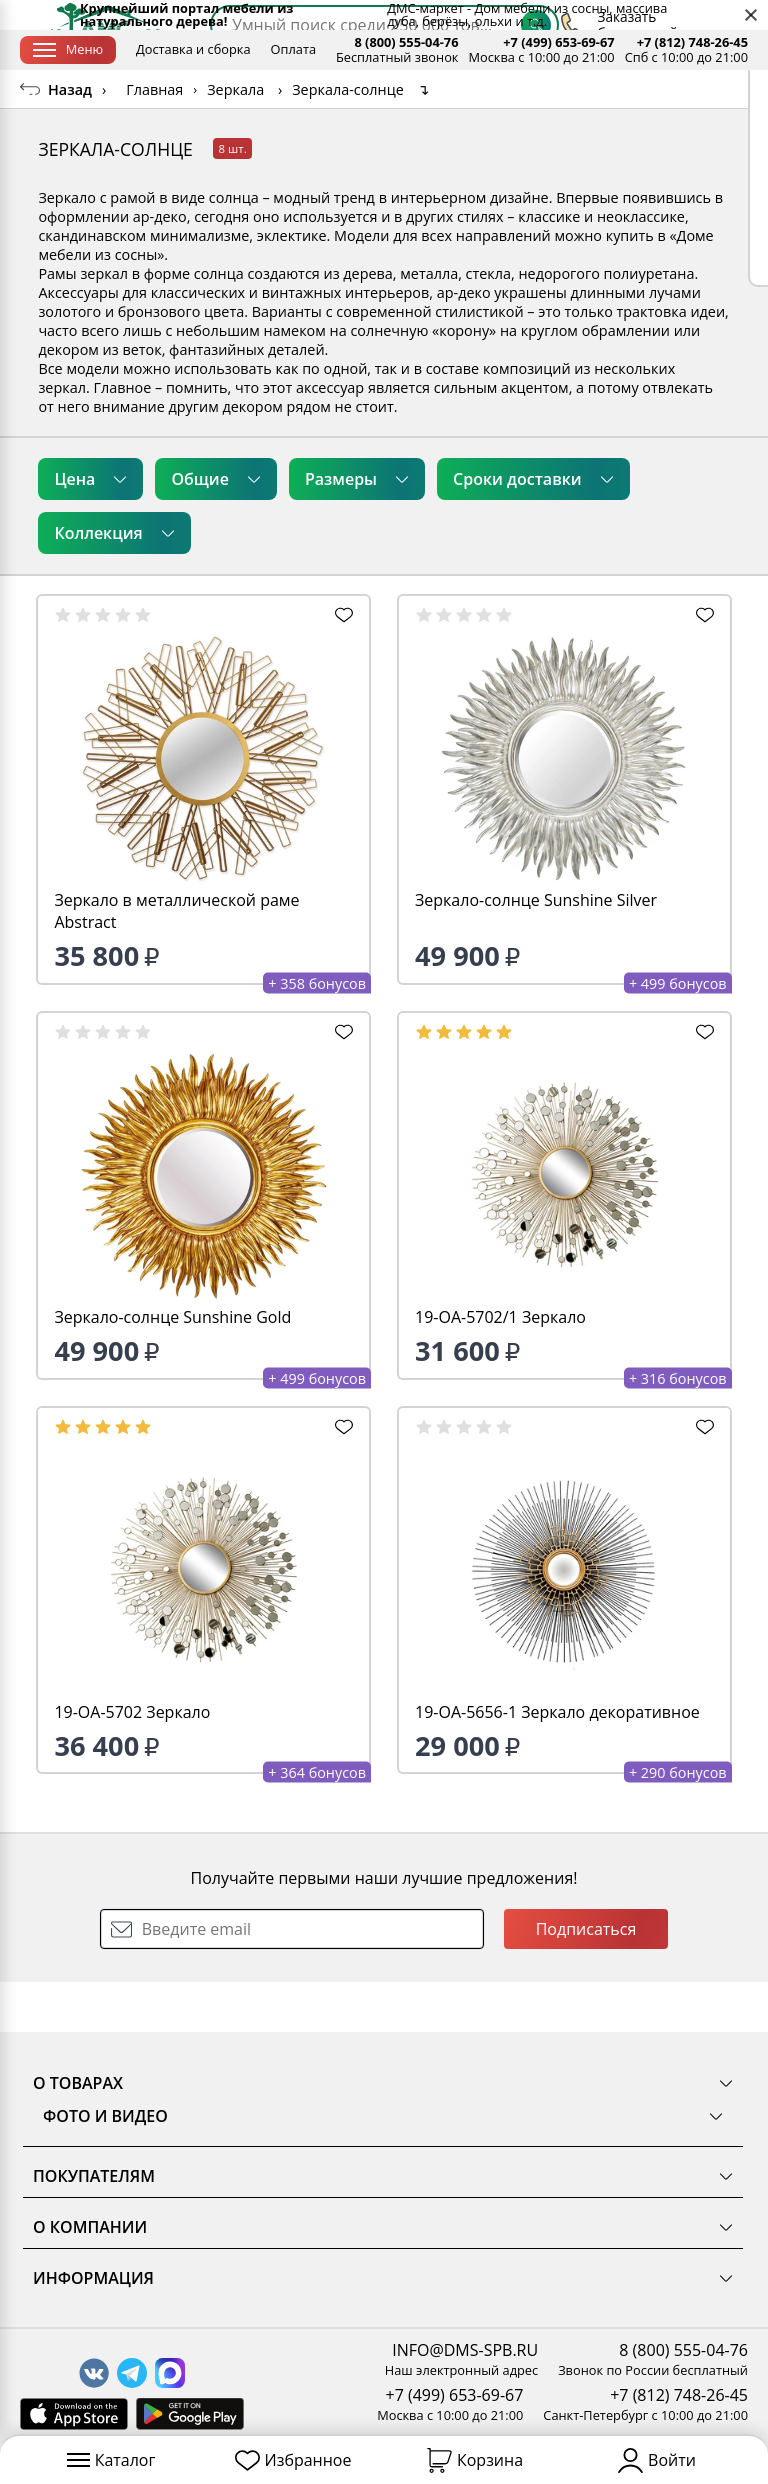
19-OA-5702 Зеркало (132, 1762)
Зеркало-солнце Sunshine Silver (536, 950)
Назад (70, 139)
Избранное (293, 2460)
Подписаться (586, 1979)
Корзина (475, 2460)
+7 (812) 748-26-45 (692, 42)
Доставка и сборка (193, 49)
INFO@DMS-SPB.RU (465, 2350)
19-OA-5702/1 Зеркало (500, 1367)
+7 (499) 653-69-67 (558, 42)
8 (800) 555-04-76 (406, 42)
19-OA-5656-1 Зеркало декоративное (557, 1762)
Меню (68, 49)
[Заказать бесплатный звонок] (643, 95)
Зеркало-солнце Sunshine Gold (172, 1367)
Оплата (293, 49)
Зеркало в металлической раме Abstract (176, 961)
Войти (657, 2460)
